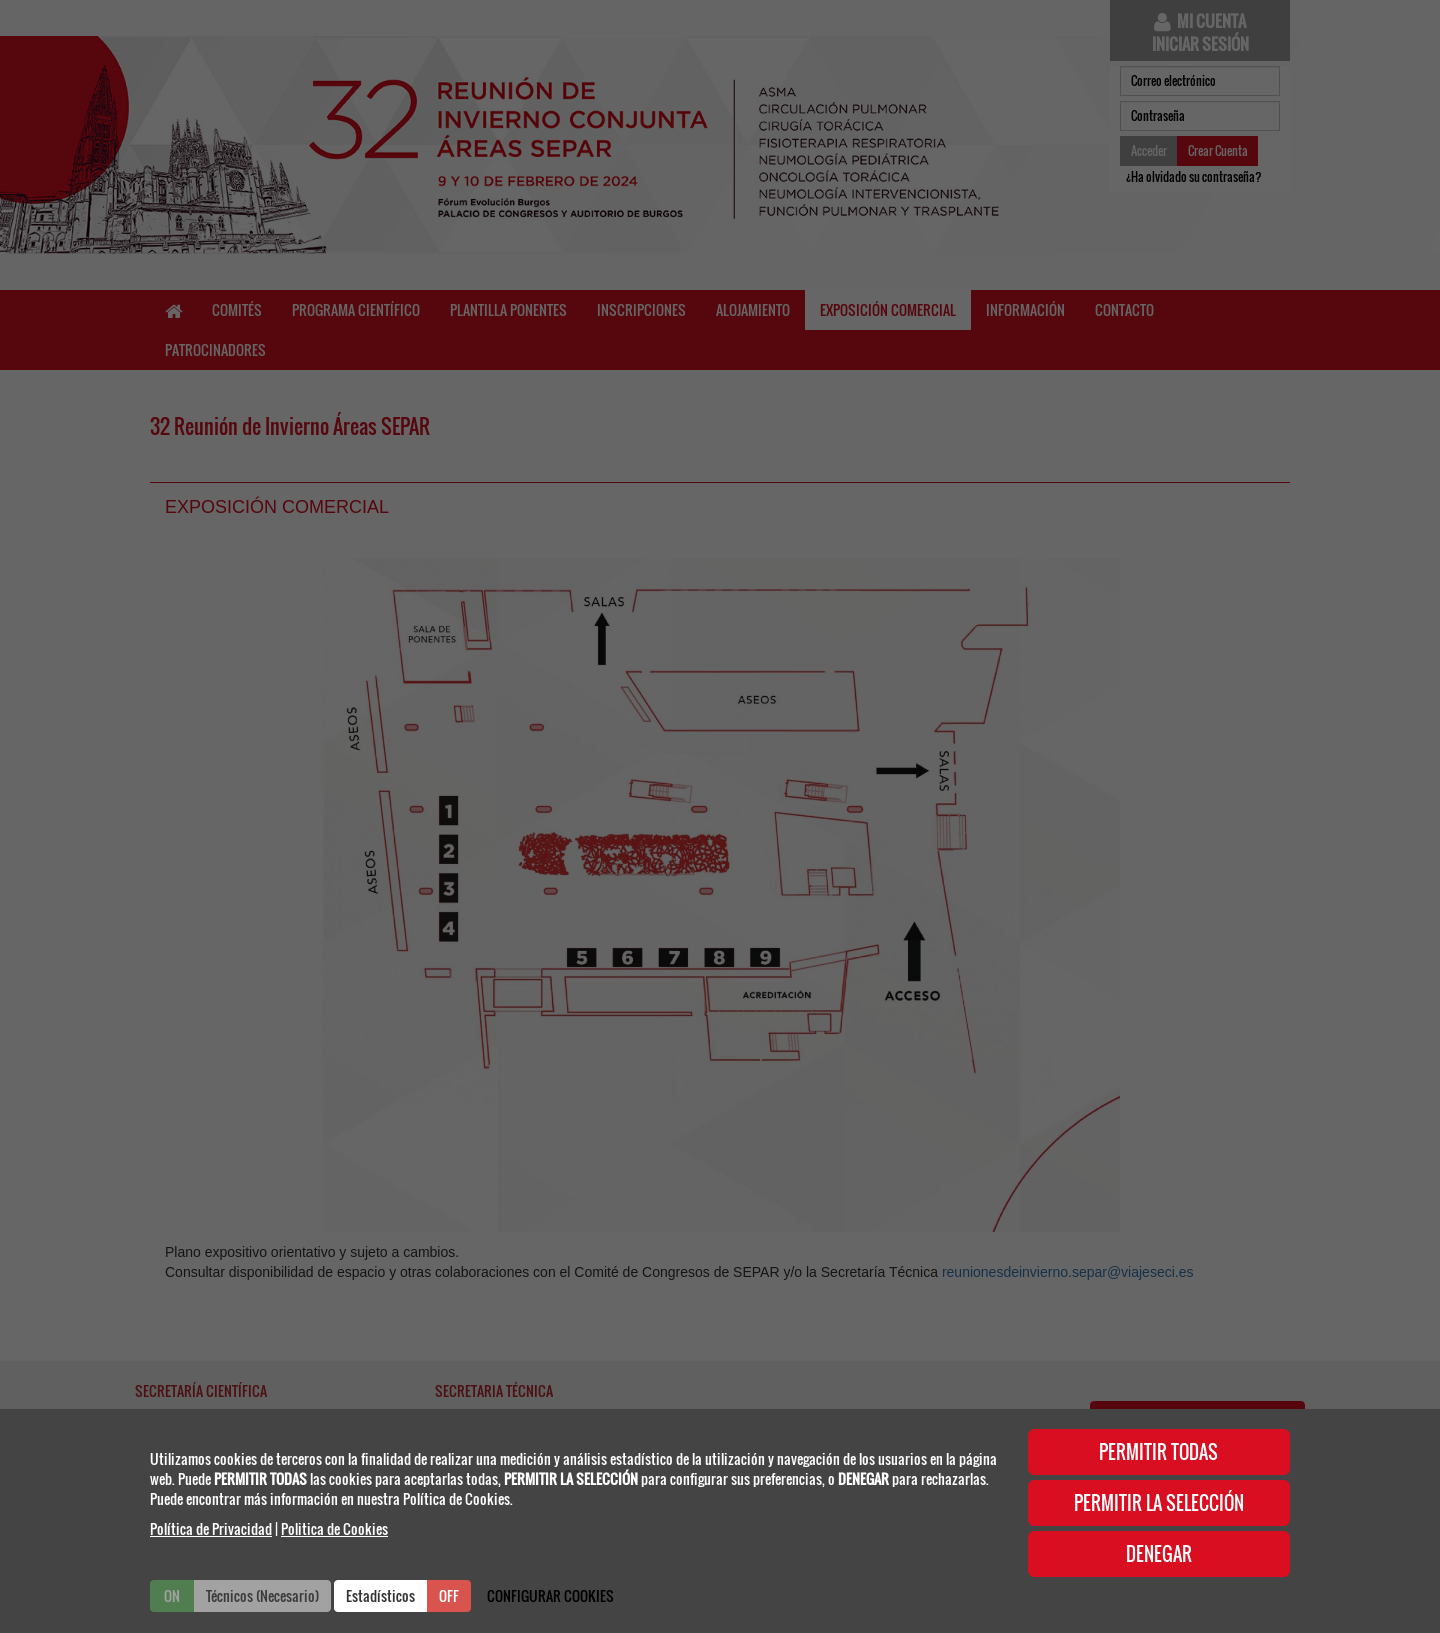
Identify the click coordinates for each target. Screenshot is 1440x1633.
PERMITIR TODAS (1158, 1452)
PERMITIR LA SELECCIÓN (1159, 1503)
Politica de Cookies (334, 1528)
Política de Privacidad (211, 1528)
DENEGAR (1159, 1554)
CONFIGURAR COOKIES (550, 1595)
